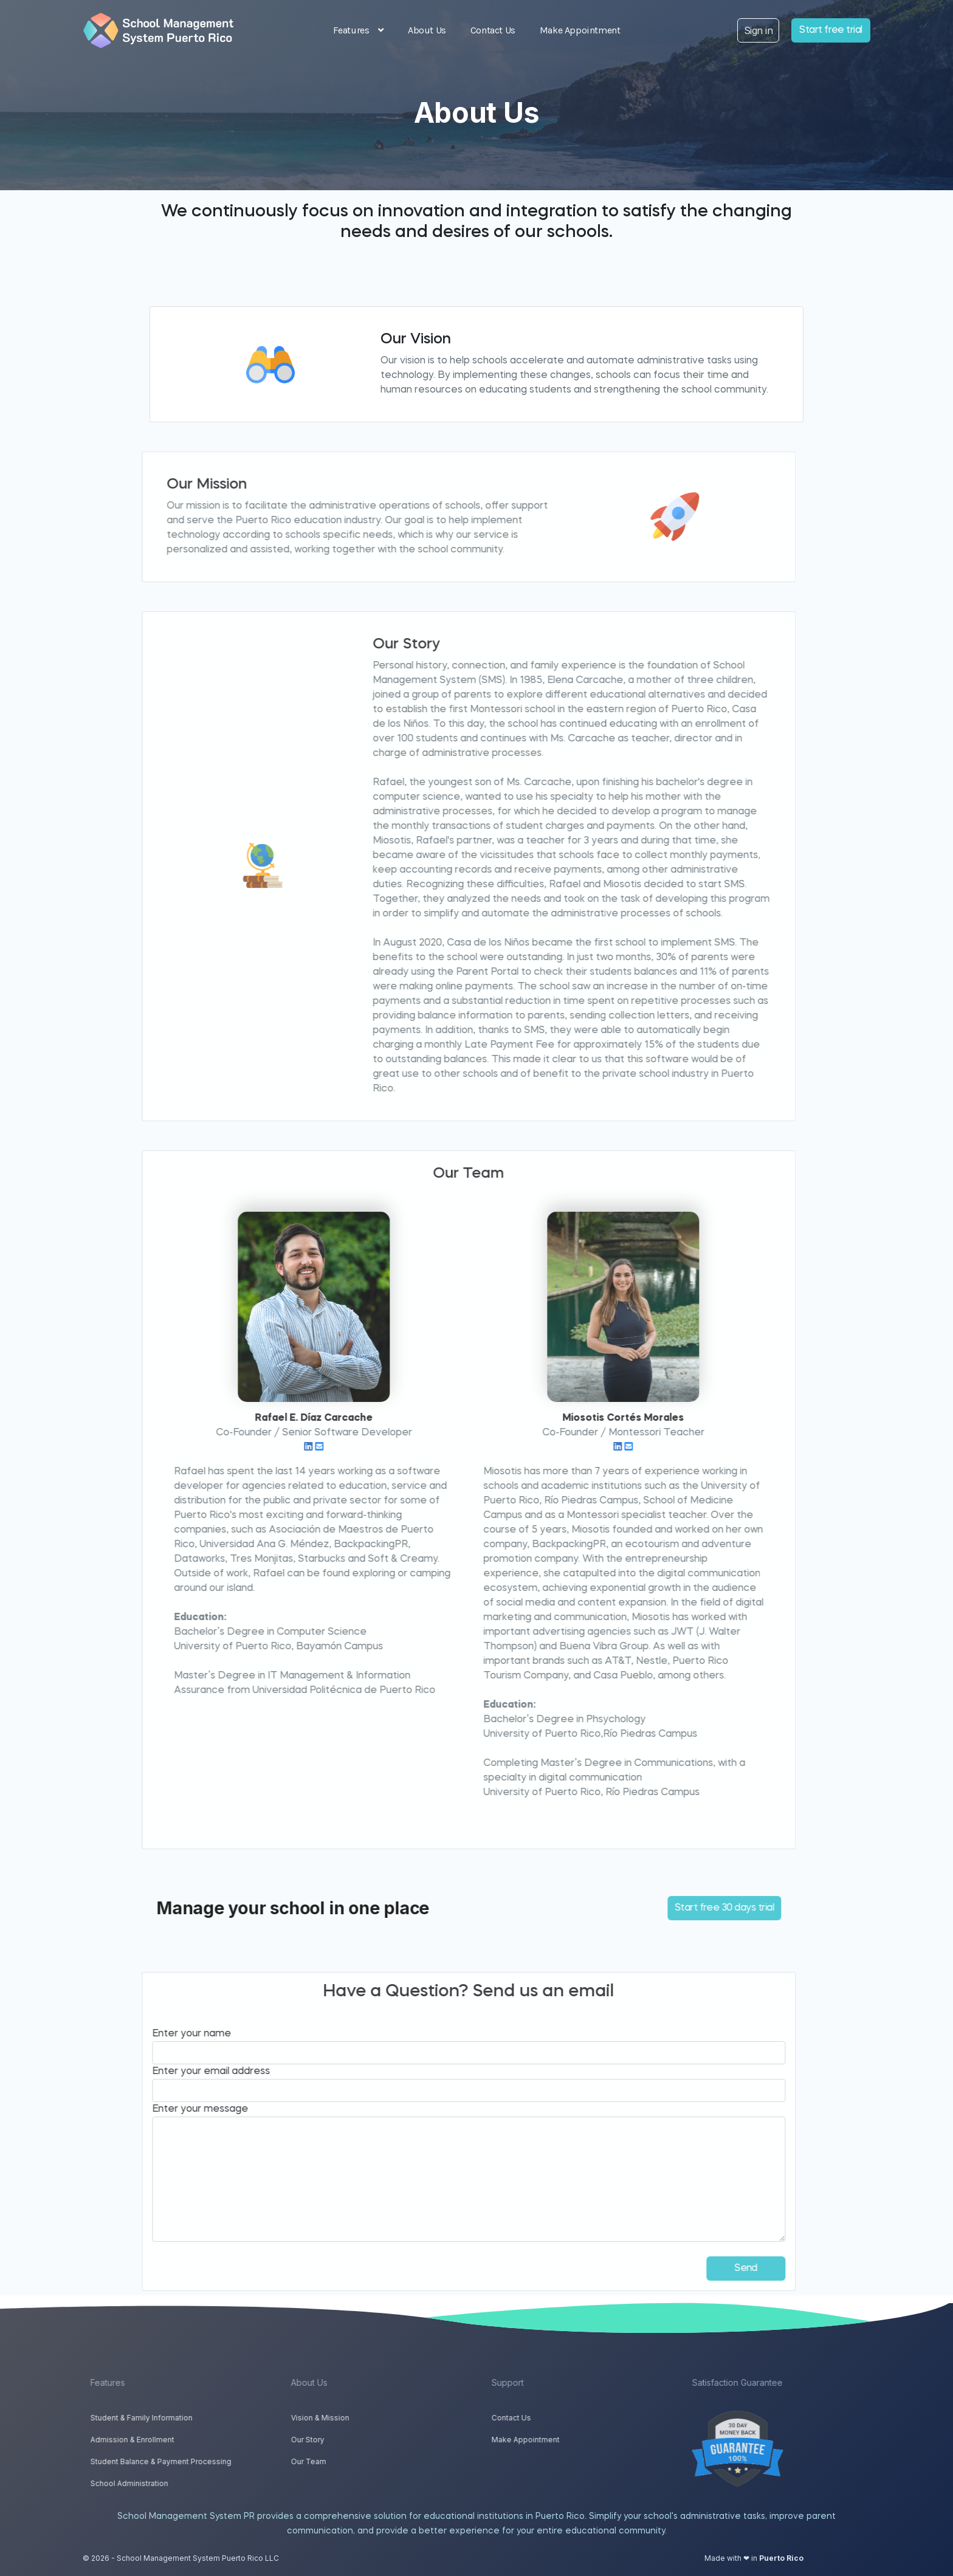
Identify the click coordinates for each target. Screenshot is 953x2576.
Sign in (758, 30)
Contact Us (492, 30)
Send (703, 2268)
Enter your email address (169, 2071)
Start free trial (830, 30)
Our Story (349, 2439)
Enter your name (149, 2034)
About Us (427, 30)
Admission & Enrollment (174, 2439)
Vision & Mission (362, 2417)
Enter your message (158, 2109)
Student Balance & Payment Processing (203, 2461)
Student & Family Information (183, 2417)
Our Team (350, 2461)
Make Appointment (580, 30)
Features (358, 30)
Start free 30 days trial (681, 1908)
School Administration (171, 2483)
